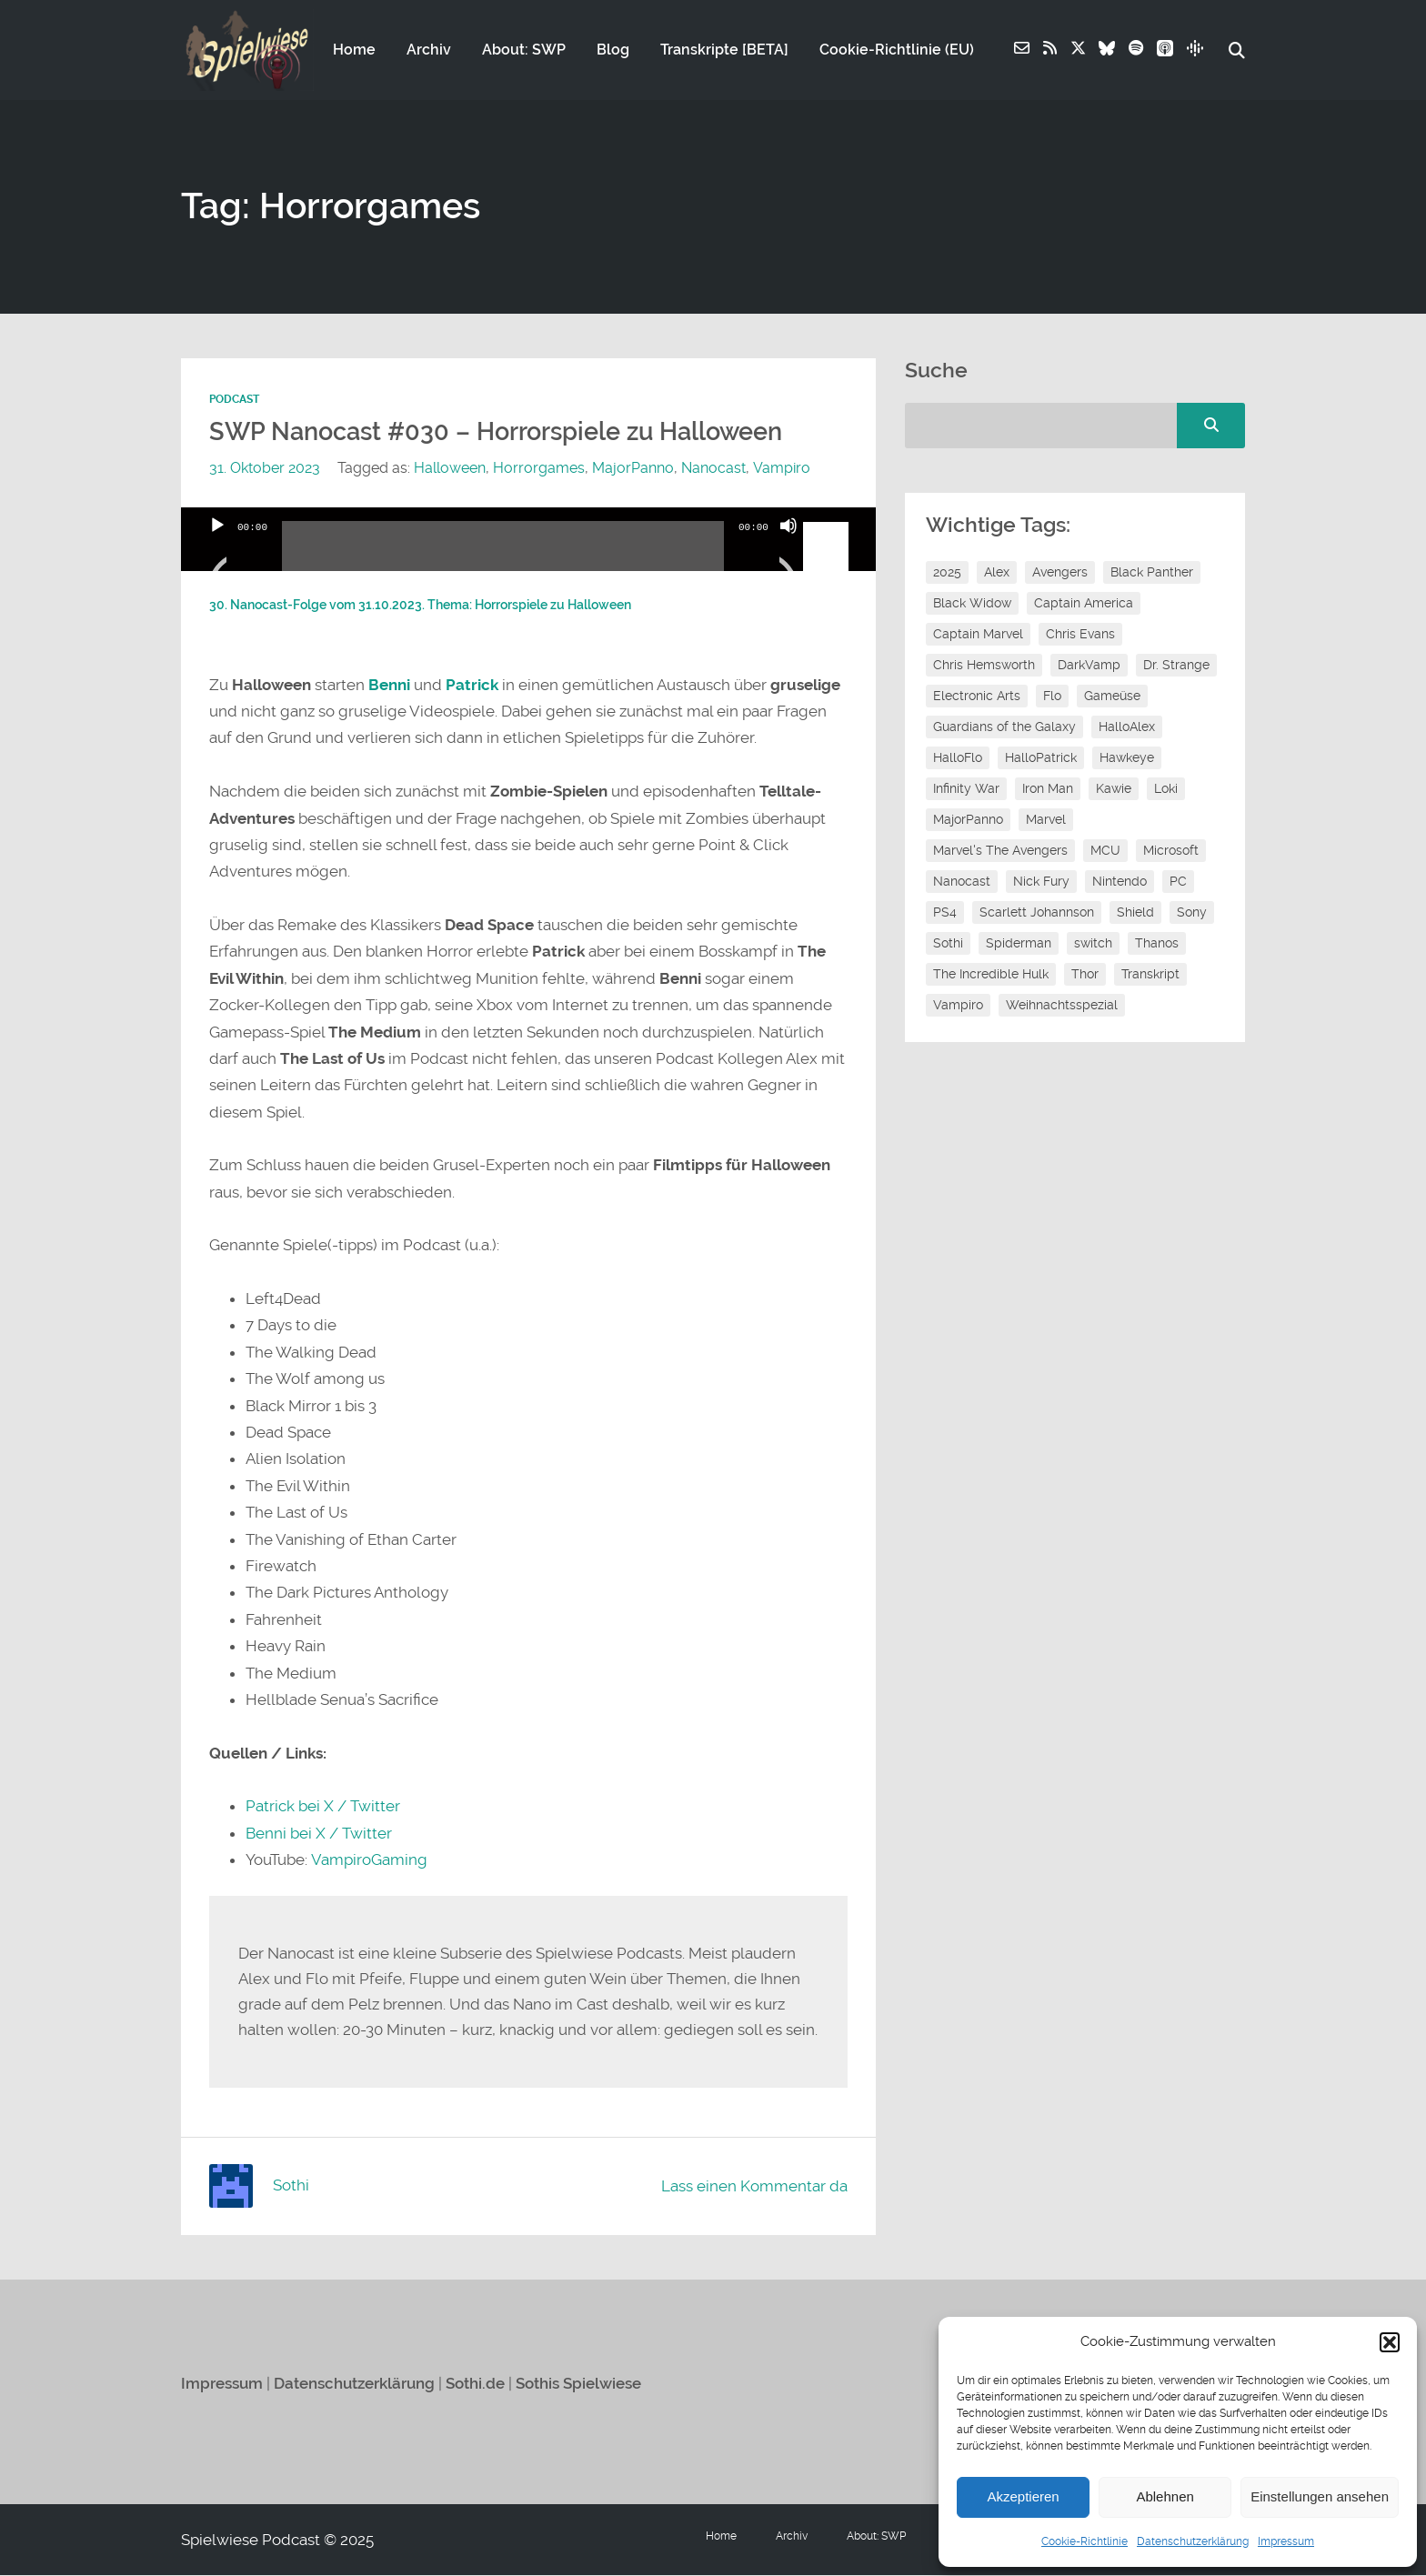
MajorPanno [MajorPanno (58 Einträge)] (968, 820)
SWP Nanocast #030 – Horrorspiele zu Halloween (495, 432)
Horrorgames (539, 468)
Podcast (234, 400)
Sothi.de (475, 2384)
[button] (1390, 2342)
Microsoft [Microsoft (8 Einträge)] (1171, 851)
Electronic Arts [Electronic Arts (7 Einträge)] (976, 696)
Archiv (429, 51)
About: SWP (524, 51)
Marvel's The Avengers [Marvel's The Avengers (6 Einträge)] (1000, 851)
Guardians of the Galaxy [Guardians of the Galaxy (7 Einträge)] (1004, 727)
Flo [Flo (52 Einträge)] (1052, 696)
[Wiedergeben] (217, 549)
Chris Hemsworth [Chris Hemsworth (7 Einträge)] (984, 665)
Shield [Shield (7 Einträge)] (1135, 913)
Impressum (1286, 2541)
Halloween (450, 468)
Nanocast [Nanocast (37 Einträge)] (961, 882)
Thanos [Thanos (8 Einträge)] (1157, 944)
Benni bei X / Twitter (319, 1834)
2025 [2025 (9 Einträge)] (947, 573)
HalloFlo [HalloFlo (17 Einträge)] (957, 758)
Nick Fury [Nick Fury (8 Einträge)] (1041, 882)
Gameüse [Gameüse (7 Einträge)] (1112, 696)
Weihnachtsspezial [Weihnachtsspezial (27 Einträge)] (1062, 1005)
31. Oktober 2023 (264, 468)
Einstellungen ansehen (1319, 2496)
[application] (528, 540)
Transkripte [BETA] (724, 51)
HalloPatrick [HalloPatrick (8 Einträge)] (1041, 758)
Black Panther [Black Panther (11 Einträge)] (1151, 573)
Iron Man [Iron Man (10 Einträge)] (1047, 789)
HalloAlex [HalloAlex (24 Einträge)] (1127, 727)
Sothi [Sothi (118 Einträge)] (948, 944)
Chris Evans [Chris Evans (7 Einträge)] (1080, 634)
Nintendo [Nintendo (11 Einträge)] (1119, 882)
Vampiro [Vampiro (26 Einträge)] (958, 1005)
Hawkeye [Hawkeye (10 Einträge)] (1127, 758)
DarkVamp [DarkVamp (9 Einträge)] (1089, 665)
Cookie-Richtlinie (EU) (896, 51)
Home (354, 51)
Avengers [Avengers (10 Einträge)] (1060, 573)
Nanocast (713, 468)
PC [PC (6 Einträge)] (1178, 882)
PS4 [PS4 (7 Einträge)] (945, 913)
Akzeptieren (1023, 2496)
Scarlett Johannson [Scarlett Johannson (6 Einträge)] (1036, 913)
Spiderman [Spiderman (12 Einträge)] (1018, 944)
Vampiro (780, 468)
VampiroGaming (368, 1860)
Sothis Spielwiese (578, 2384)
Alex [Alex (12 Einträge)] (996, 573)
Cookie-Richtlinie (1084, 2541)
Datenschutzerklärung (1193, 2541)
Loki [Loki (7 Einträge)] (1166, 789)
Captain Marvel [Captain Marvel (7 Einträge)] (978, 634)
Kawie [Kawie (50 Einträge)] (1113, 789)
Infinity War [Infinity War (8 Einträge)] (966, 789)
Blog (613, 51)
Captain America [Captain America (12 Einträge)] (1083, 603)
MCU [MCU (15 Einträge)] (1105, 851)
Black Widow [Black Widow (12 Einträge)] (972, 603)
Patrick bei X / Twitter (323, 1807)
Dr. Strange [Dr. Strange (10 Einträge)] (1176, 665)
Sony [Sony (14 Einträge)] (1192, 913)
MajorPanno (633, 468)
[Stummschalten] (788, 549)
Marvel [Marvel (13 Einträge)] (1046, 820)
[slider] (503, 554)
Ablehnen (1164, 2496)
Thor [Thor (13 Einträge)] (1085, 974)
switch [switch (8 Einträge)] (1093, 944)
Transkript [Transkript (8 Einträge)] (1150, 974)
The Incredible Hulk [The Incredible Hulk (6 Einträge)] (991, 974)
